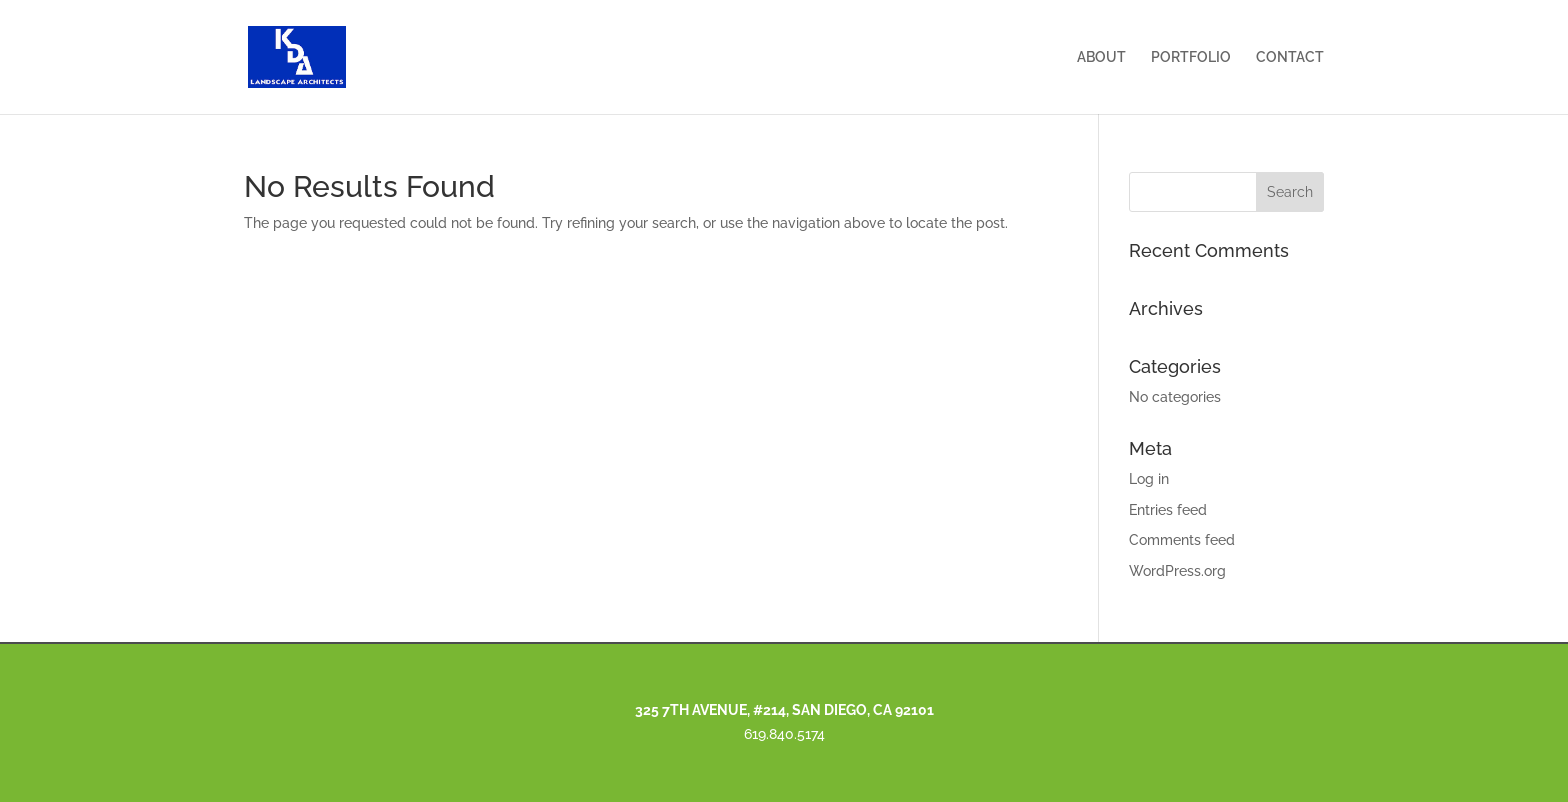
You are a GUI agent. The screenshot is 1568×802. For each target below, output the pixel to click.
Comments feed (1182, 540)
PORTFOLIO (1191, 57)
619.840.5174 (784, 734)
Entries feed (1168, 510)
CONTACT (1290, 57)
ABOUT (1101, 57)
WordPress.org (1177, 571)
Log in (1149, 479)
